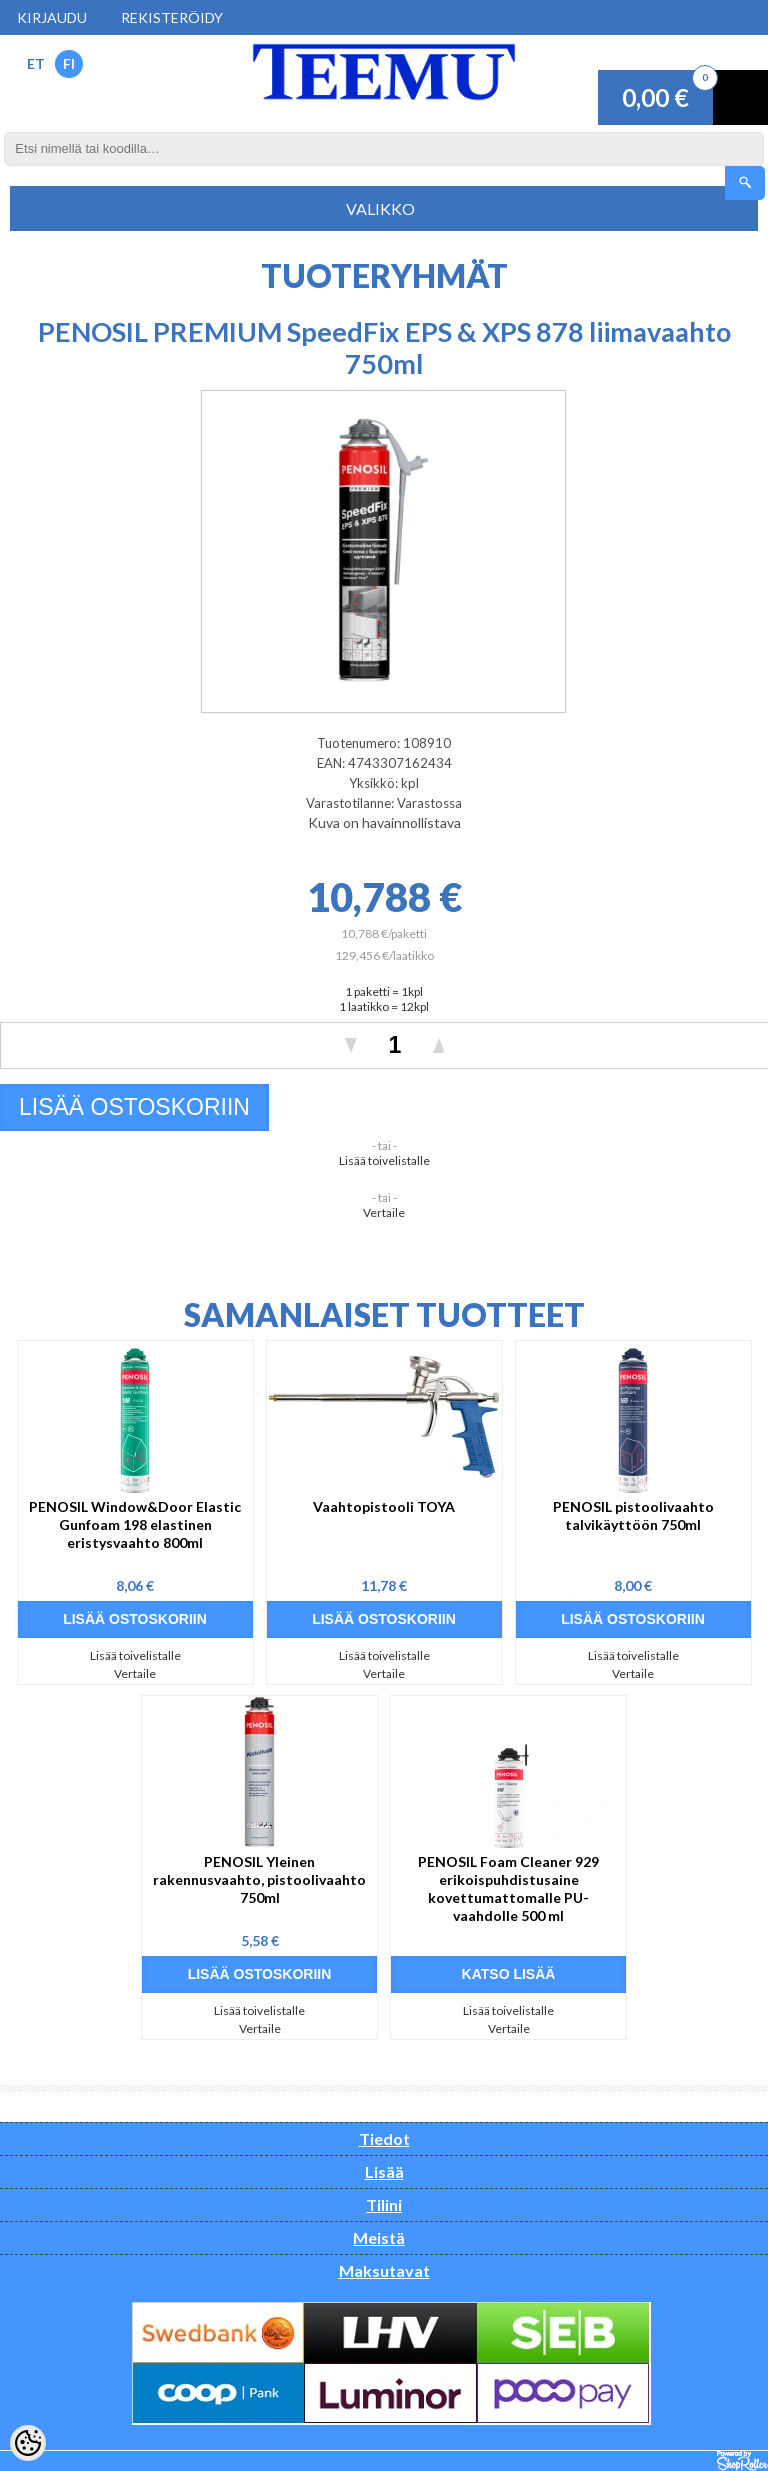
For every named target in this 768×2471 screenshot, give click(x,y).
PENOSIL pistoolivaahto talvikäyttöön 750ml (633, 1515)
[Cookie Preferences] (28, 2443)
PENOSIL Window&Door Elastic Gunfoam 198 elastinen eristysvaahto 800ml (135, 1524)
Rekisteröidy (172, 17)
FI (69, 63)
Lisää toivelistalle (384, 1160)
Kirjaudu (52, 17)
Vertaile (384, 1212)
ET (36, 63)
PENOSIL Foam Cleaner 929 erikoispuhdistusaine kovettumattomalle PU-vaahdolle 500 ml (508, 1888)
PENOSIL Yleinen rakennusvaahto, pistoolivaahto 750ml (259, 1879)
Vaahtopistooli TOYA (384, 1506)
